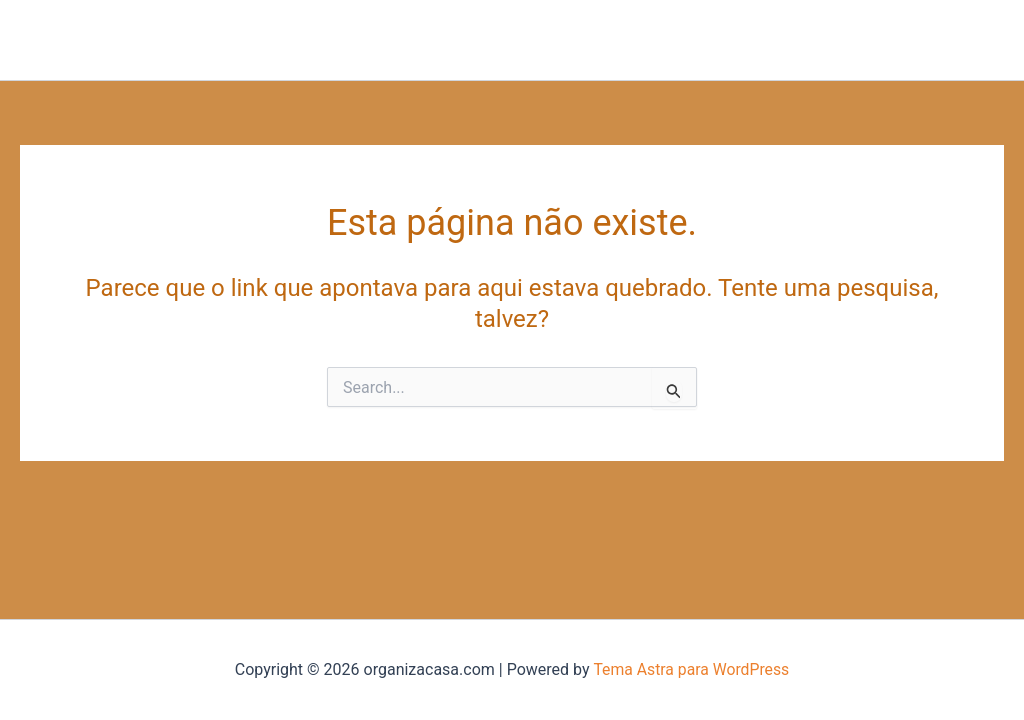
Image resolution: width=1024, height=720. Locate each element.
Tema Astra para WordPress (691, 669)
